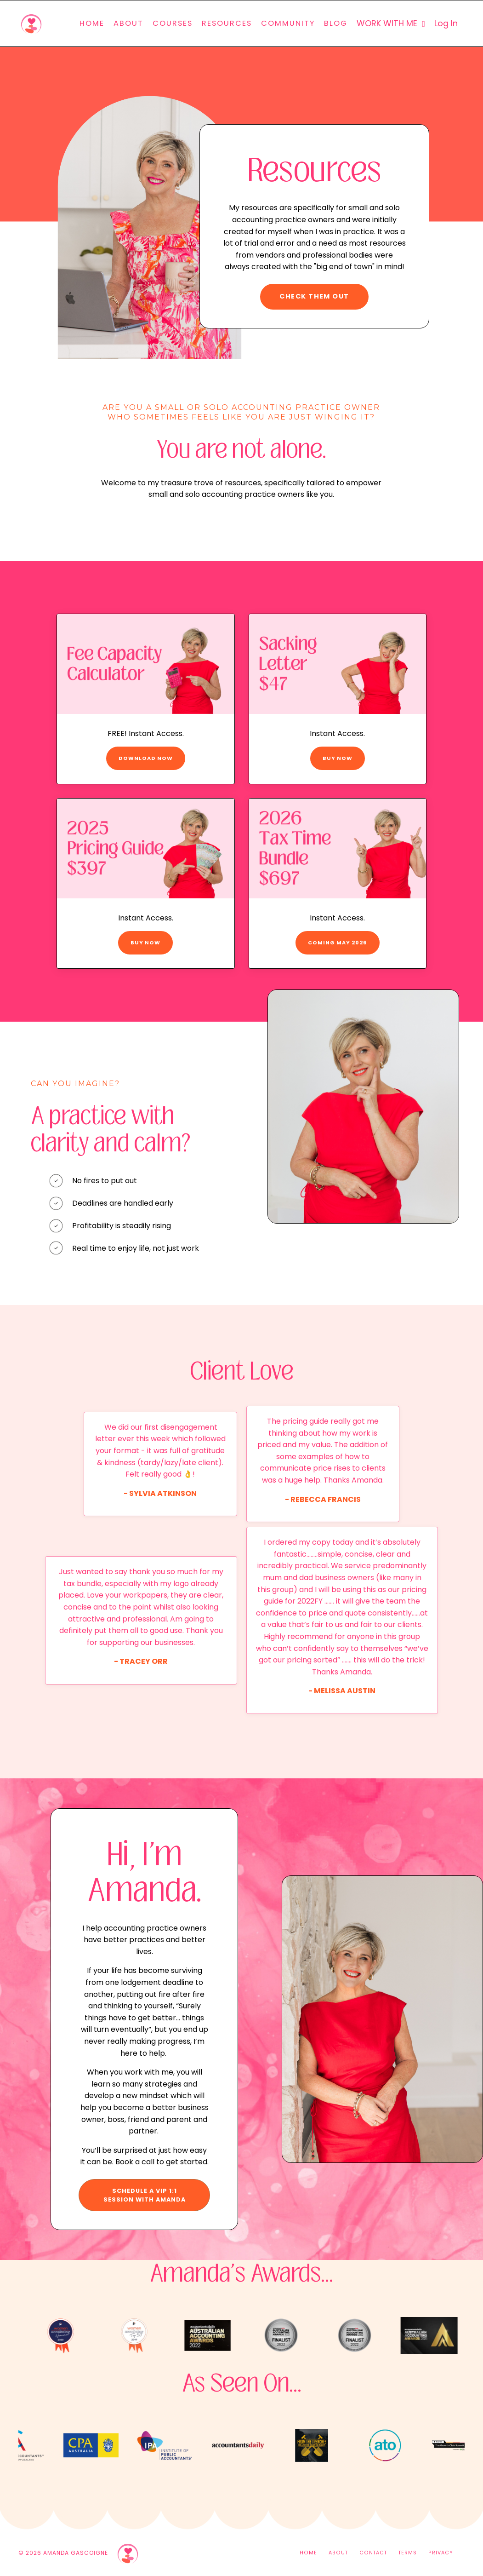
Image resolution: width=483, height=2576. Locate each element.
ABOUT (128, 23)
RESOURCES (227, 23)
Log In (446, 23)
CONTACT (373, 2552)
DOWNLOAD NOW (146, 758)
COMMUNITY (288, 23)
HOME (92, 23)
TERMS (407, 2552)
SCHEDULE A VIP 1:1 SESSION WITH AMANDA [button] (144, 2195)
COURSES (173, 23)
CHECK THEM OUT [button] (314, 296)
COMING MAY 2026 (337, 942)
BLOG (335, 23)
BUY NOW (337, 758)
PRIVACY (440, 2552)
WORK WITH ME (391, 23)
